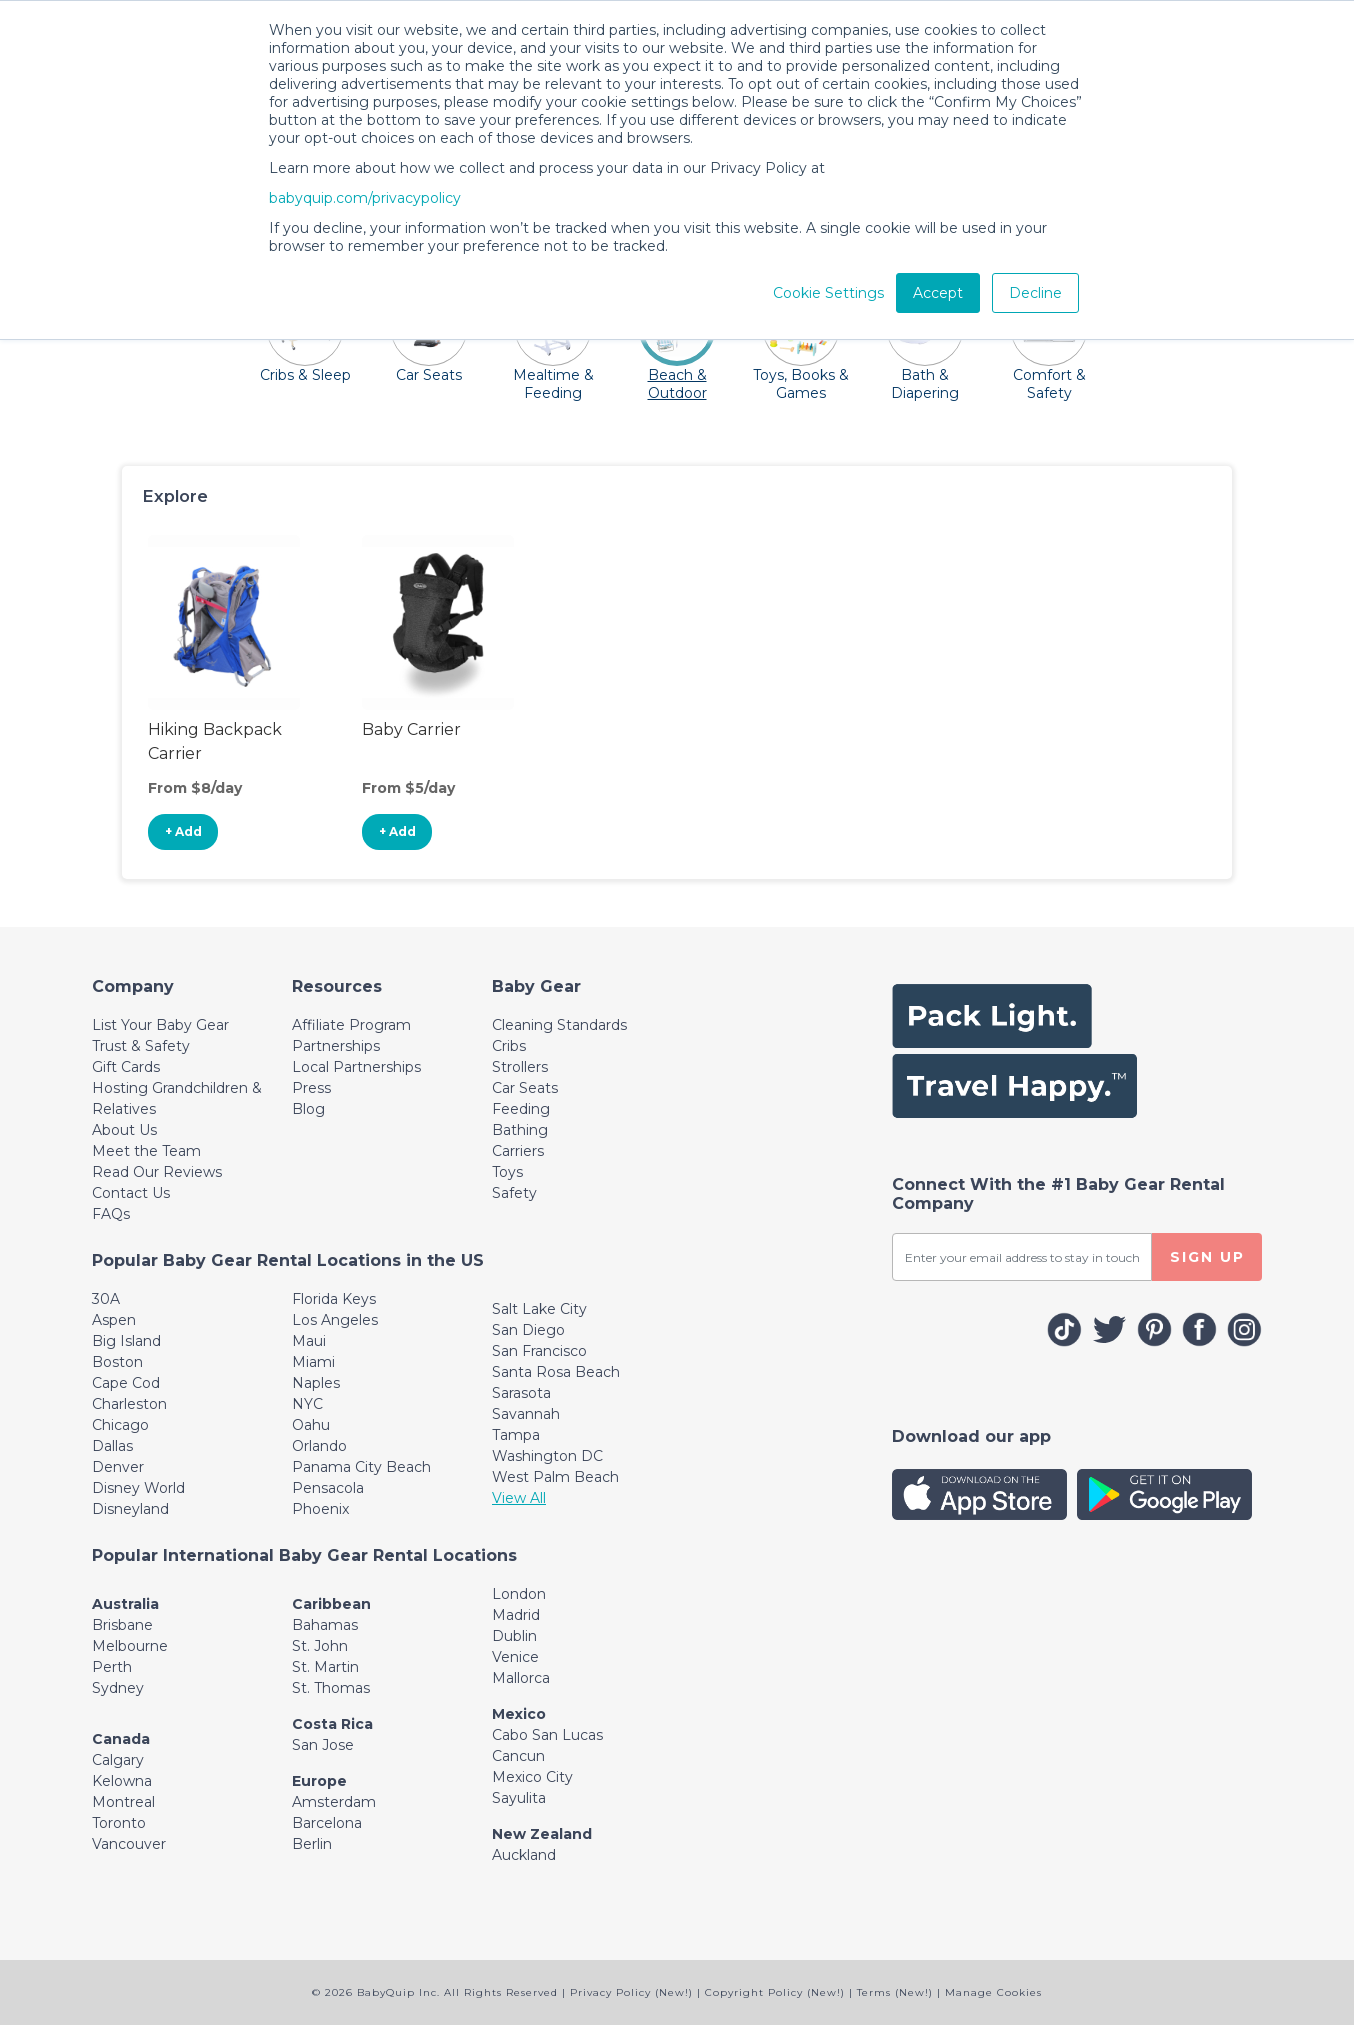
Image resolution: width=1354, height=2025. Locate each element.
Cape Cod (126, 1383)
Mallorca (521, 1678)
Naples (316, 1383)
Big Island (126, 1341)
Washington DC (547, 1456)
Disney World (138, 1488)
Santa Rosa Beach (556, 1372)
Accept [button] (938, 293)
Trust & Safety (141, 1046)
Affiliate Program (351, 1025)
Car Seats (525, 1088)
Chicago (120, 1425)
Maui (309, 1341)
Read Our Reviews (157, 1172)
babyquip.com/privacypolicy (365, 198)
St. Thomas (331, 1688)
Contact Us (131, 1193)
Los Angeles (335, 1320)
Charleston (129, 1404)
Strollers (520, 1067)
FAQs (111, 1214)
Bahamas (325, 1625)
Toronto (119, 1823)
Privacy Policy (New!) (631, 1992)
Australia (125, 1604)
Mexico (519, 1714)
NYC (307, 1404)
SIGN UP (1207, 1257)
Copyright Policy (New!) (775, 1992)
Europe (319, 1781)
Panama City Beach (361, 1467)
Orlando (319, 1446)
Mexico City (532, 1777)
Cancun (518, 1756)
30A (106, 1299)
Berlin (312, 1844)
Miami (313, 1362)
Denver (118, 1467)
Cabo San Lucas (547, 1735)
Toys (507, 1172)
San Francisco (539, 1351)
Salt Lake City (539, 1309)
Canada (121, 1739)
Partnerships (336, 1046)
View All (519, 1498)
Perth (112, 1667)
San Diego (528, 1330)
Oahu (311, 1425)
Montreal (123, 1802)
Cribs (509, 1046)
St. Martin (325, 1667)
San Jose (323, 1745)
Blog (308, 1109)
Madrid (516, 1615)
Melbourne (130, 1646)
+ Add (183, 831)
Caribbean (331, 1604)
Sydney (118, 1688)
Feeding (521, 1109)
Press (311, 1088)
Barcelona (327, 1823)
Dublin (514, 1636)
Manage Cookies (993, 1992)
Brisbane (122, 1625)
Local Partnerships (356, 1067)
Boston (117, 1362)
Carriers (518, 1151)
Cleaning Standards (559, 1025)
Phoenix (320, 1509)
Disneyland (130, 1509)
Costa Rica (332, 1724)
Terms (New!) (895, 1992)
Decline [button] (1035, 293)
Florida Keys (334, 1299)
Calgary (118, 1760)
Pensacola (328, 1488)
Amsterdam (334, 1802)
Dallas (112, 1446)
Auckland (524, 1855)
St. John (320, 1646)
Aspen (114, 1320)
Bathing (520, 1130)
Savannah (526, 1414)
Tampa (516, 1435)
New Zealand (542, 1834)
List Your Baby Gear (160, 1025)
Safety (514, 1193)
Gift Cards (126, 1067)
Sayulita (519, 1798)
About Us (124, 1130)
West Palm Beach (555, 1477)
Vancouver (129, 1844)
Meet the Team (146, 1151)
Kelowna (122, 1781)
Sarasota (521, 1393)
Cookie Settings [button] (828, 293)
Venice (515, 1657)
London (519, 1594)
